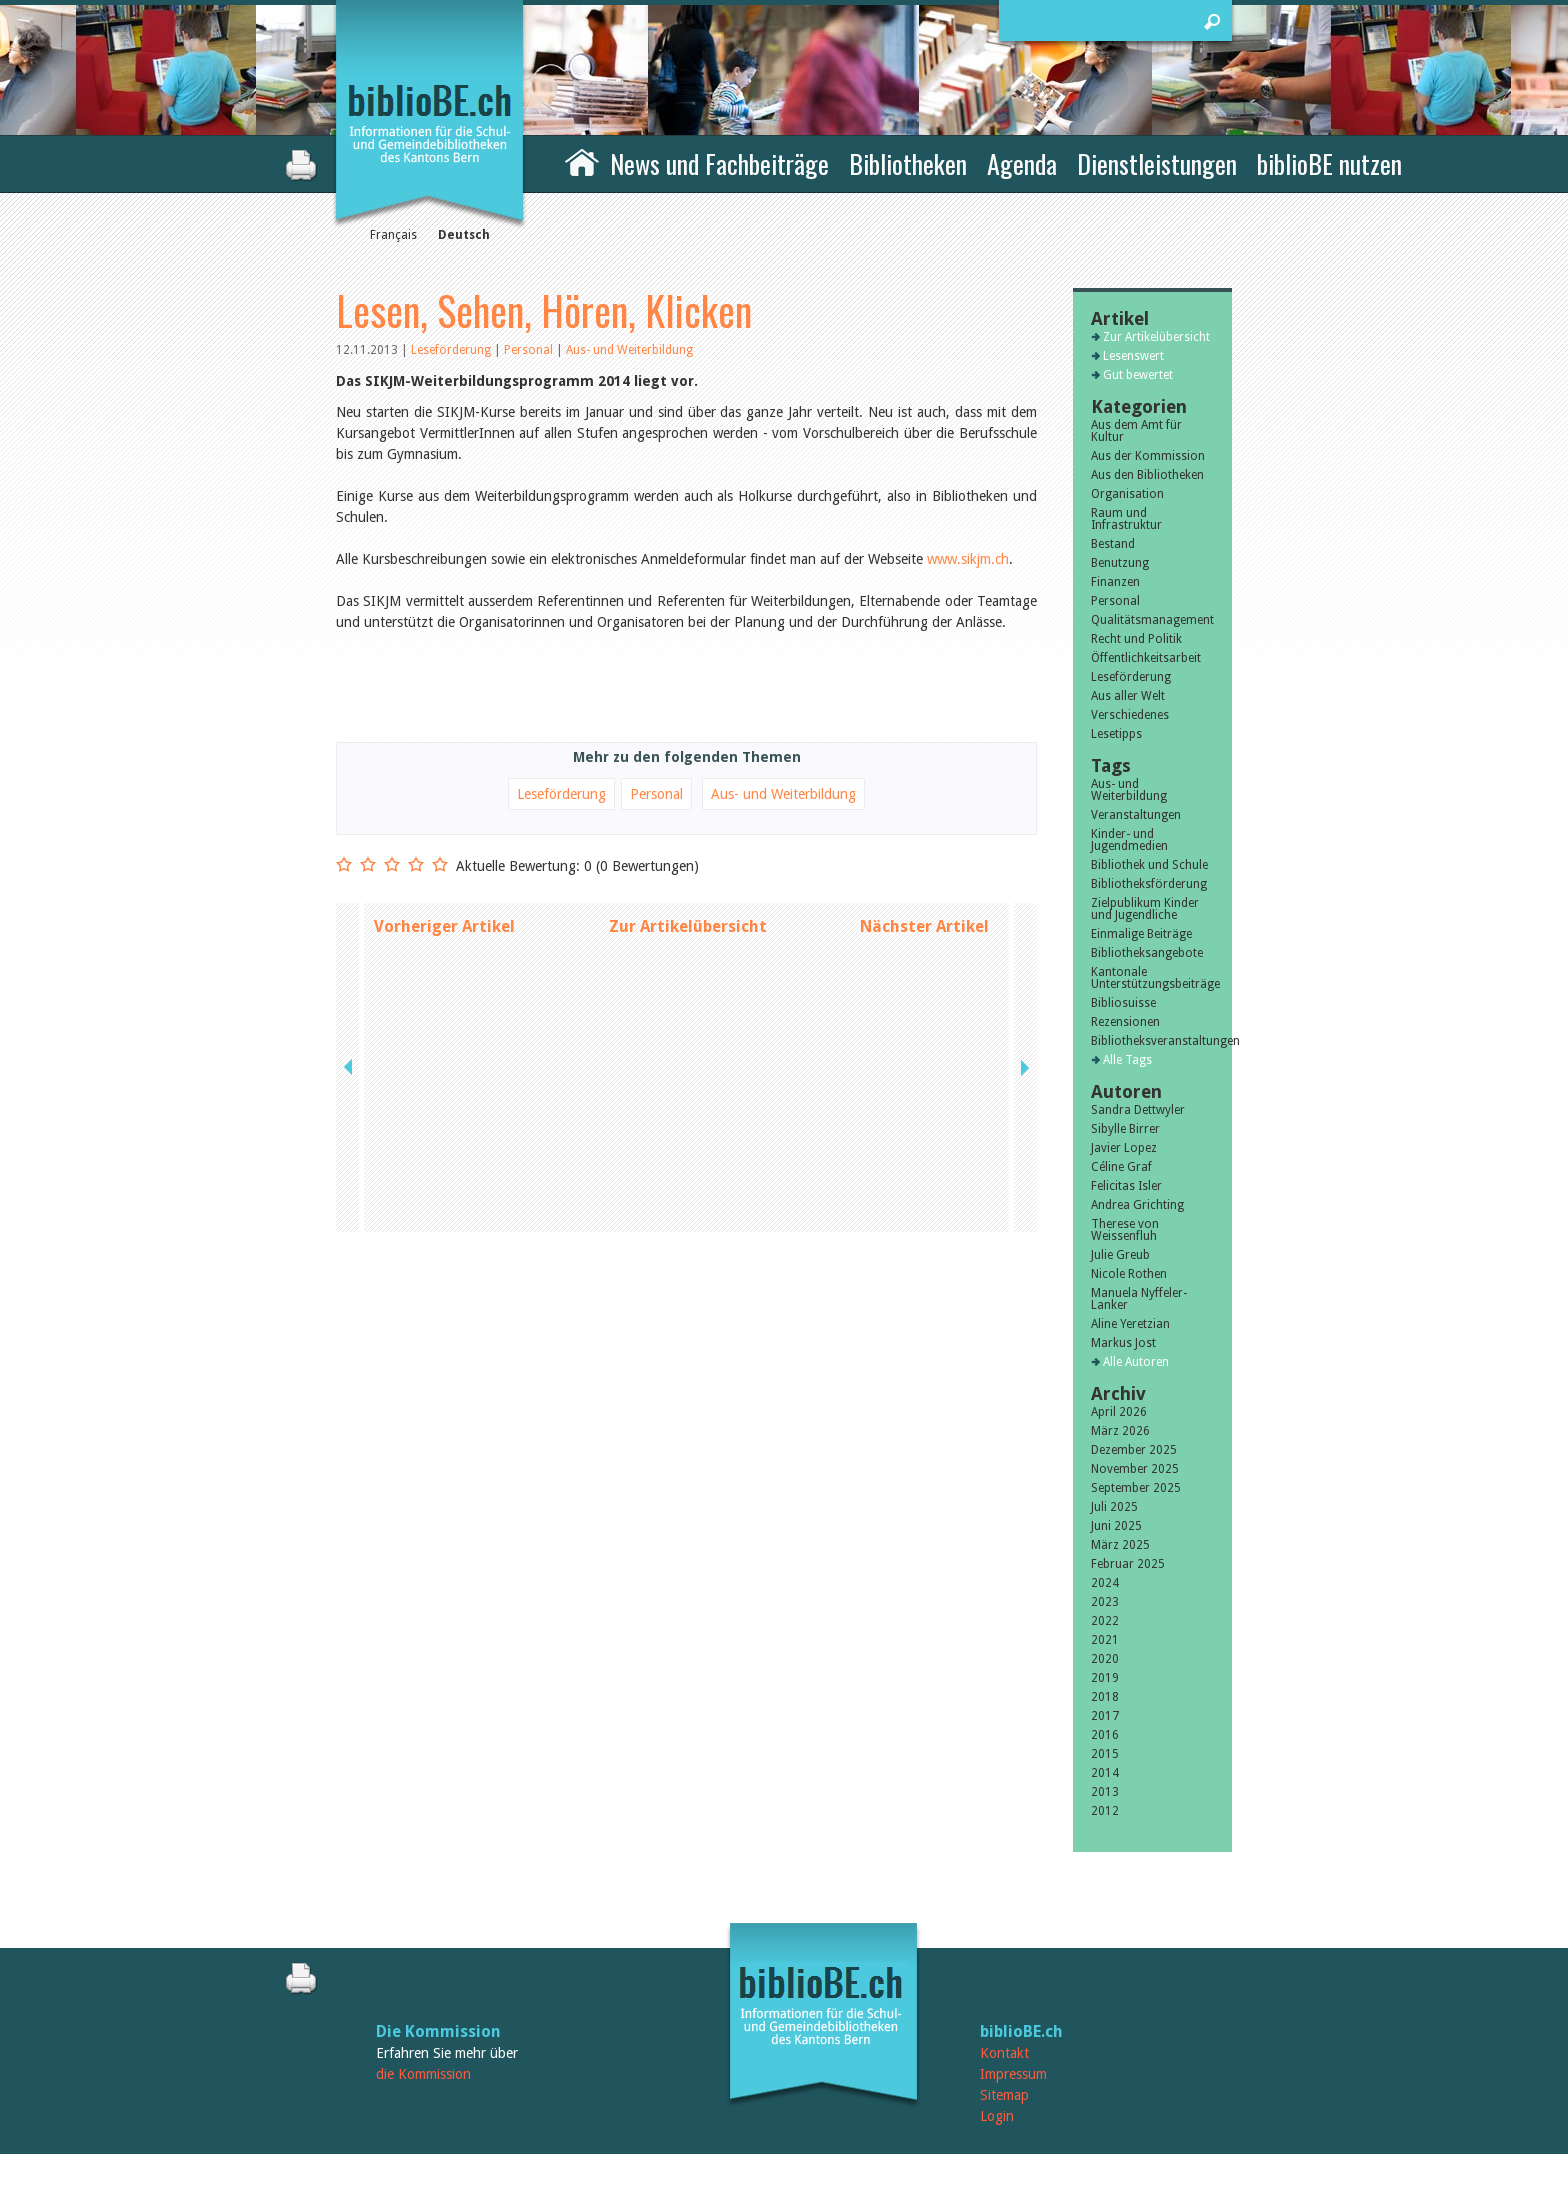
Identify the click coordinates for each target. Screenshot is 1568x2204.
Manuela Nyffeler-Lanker (1139, 1299)
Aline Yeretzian (1130, 1324)
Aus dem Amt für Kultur (1136, 431)
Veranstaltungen (1136, 815)
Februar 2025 (1128, 1564)
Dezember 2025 (1134, 1450)
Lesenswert (1133, 356)
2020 (1105, 1659)
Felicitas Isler (1126, 1186)
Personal (530, 350)
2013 (1105, 1792)
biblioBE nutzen (1329, 163)
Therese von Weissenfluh (1125, 1230)
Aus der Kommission (1148, 456)
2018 (1105, 1697)
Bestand (1113, 544)
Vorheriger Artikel (444, 926)
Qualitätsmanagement (1152, 620)
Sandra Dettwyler (1138, 1110)
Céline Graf (1121, 1167)
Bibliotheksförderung (1149, 884)
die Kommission (423, 2074)
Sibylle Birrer (1125, 1129)
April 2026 (1119, 1412)
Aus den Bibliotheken (1147, 475)
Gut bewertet (1138, 375)
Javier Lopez (1124, 1148)
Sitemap (1004, 2095)
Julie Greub (1120, 1255)
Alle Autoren (1136, 1362)
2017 (1105, 1716)
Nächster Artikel (924, 926)
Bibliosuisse (1123, 1003)
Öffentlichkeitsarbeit (1146, 658)
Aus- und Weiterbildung (629, 350)
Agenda (1022, 163)
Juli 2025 (1114, 1507)
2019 (1105, 1678)
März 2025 (1120, 1545)
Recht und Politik (1136, 639)
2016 (1105, 1735)
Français (393, 235)
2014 (1105, 1773)
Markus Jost (1123, 1343)
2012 (1105, 1811)
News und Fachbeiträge (719, 163)
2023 (1105, 1602)
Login (997, 2116)
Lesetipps (1116, 734)
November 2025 (1135, 1469)
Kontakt (1004, 2053)
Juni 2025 (1116, 1526)
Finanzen (1115, 582)
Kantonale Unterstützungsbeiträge (1152, 978)
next (1023, 926)
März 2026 (1120, 1431)
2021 (1105, 1640)
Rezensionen (1125, 1022)
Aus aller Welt (1128, 696)
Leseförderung (452, 350)
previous (350, 926)
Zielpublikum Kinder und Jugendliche (1145, 909)
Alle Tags (1127, 1060)
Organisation (1127, 494)
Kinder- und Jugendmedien (1129, 840)
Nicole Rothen (1129, 1274)
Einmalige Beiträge (1141, 934)
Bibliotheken (908, 163)
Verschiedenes (1130, 715)
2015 (1105, 1754)
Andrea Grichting (1137, 1205)
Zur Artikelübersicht (688, 926)
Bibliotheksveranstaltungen (1152, 1041)
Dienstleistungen (1157, 163)
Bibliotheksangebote (1147, 953)
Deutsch (464, 235)
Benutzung (1120, 563)
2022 (1105, 1621)
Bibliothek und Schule (1149, 865)
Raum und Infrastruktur (1126, 519)
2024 (1105, 1583)
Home (582, 161)
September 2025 (1136, 1488)
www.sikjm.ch (968, 559)
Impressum (1013, 2074)
